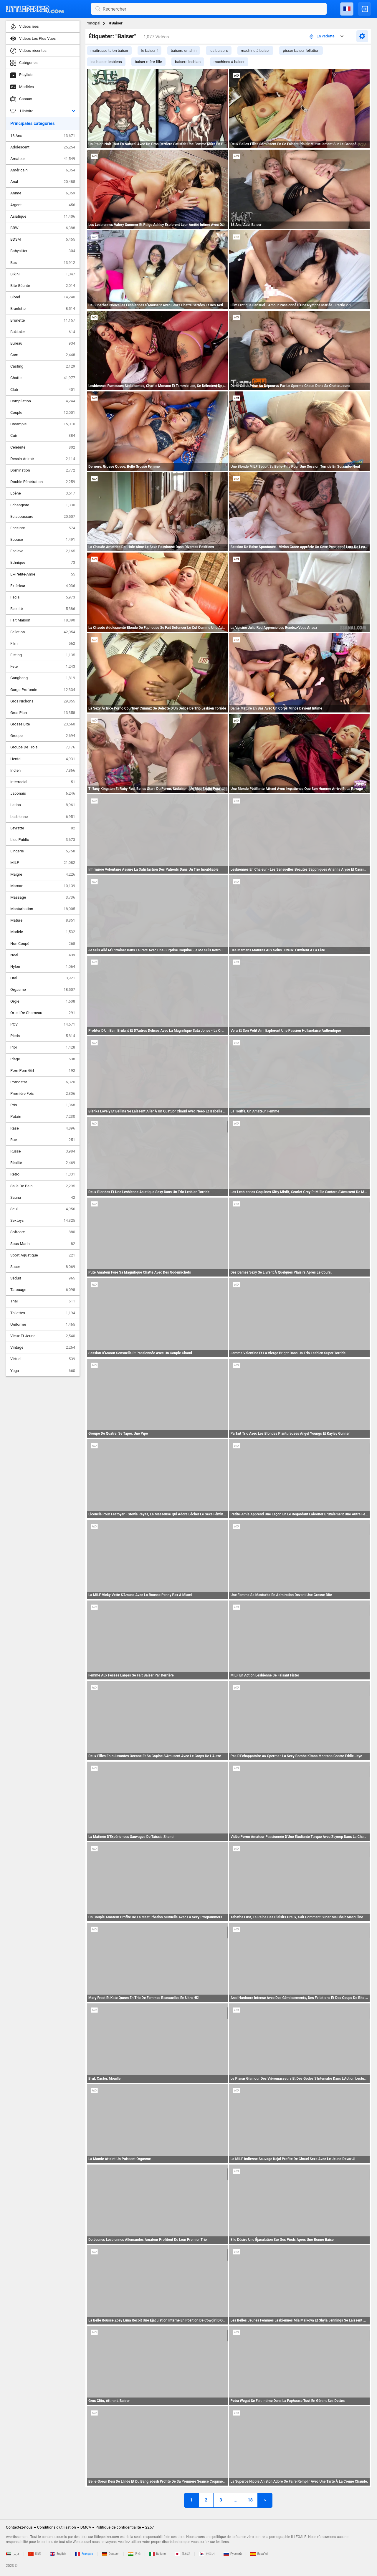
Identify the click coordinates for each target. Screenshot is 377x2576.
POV (42, 1024)
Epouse (42, 539)
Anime (42, 193)
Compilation (42, 401)
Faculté (42, 608)
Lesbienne (42, 816)
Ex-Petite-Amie (42, 574)
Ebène (42, 493)
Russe (42, 1151)
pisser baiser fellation (301, 50)
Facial (42, 597)
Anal (42, 181)
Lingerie (42, 851)
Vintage (42, 1347)
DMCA (85, 2527)
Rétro (42, 1174)
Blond (42, 297)
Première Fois (42, 1093)
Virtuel (42, 1359)
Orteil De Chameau (42, 1013)
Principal (92, 23)
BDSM (42, 239)
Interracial (42, 782)
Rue (42, 1139)
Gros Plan (42, 712)
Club (42, 389)
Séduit (42, 1278)
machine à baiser (255, 50)
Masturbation (42, 909)
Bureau (42, 343)
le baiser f (149, 50)
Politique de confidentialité (118, 2527)
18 (250, 2500)
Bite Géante (42, 285)
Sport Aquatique (42, 1255)
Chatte (42, 378)
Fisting (42, 655)
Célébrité (42, 447)
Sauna (42, 1197)
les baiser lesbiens (106, 61)
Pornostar (42, 1082)
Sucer (42, 1266)
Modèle (42, 932)
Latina (42, 805)
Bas (42, 262)
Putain (42, 1116)
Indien (42, 770)
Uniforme (42, 1324)
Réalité (42, 1162)
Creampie (42, 424)
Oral (42, 978)
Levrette (42, 828)
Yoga (42, 1370)
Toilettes (42, 1313)
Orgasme (42, 989)
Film (42, 643)
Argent (42, 205)
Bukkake (42, 332)
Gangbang (42, 678)
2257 (149, 2527)
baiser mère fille (148, 61)
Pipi (42, 1047)
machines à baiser (229, 61)
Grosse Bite (42, 724)
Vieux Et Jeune (42, 1336)
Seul (42, 1209)
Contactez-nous (19, 2527)
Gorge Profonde (42, 689)
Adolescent (42, 147)
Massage (42, 897)
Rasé (42, 1128)
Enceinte (42, 528)
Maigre (42, 874)
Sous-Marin (42, 1243)
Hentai (42, 759)
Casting (42, 366)
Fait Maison (42, 620)
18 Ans (42, 135)
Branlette (42, 308)
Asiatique (42, 216)
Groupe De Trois (42, 747)
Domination (42, 470)
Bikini (42, 274)
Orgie (42, 1001)
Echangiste (42, 505)
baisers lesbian (188, 61)
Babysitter (42, 251)
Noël (42, 955)
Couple (42, 412)
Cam (42, 355)
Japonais (42, 793)
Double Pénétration (42, 482)
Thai (42, 1301)
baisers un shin (183, 50)
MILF (42, 862)
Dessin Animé (42, 459)
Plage (42, 1059)
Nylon (42, 966)
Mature (42, 920)
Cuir (42, 435)
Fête (42, 666)
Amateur (42, 158)
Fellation (42, 632)
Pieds (42, 1036)
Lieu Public (42, 839)
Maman (42, 886)
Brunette (42, 320)
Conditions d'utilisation (56, 2527)
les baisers (218, 50)
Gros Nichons (42, 701)
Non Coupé (42, 943)
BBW (42, 228)
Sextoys (42, 1220)
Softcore (42, 1232)
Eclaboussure (42, 516)
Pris (42, 1105)
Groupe (42, 735)
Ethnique (42, 562)
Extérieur (42, 585)
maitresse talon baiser (109, 50)
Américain (42, 170)
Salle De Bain (42, 1186)
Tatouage (42, 1289)
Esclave (42, 551)
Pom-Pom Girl (42, 1070)
